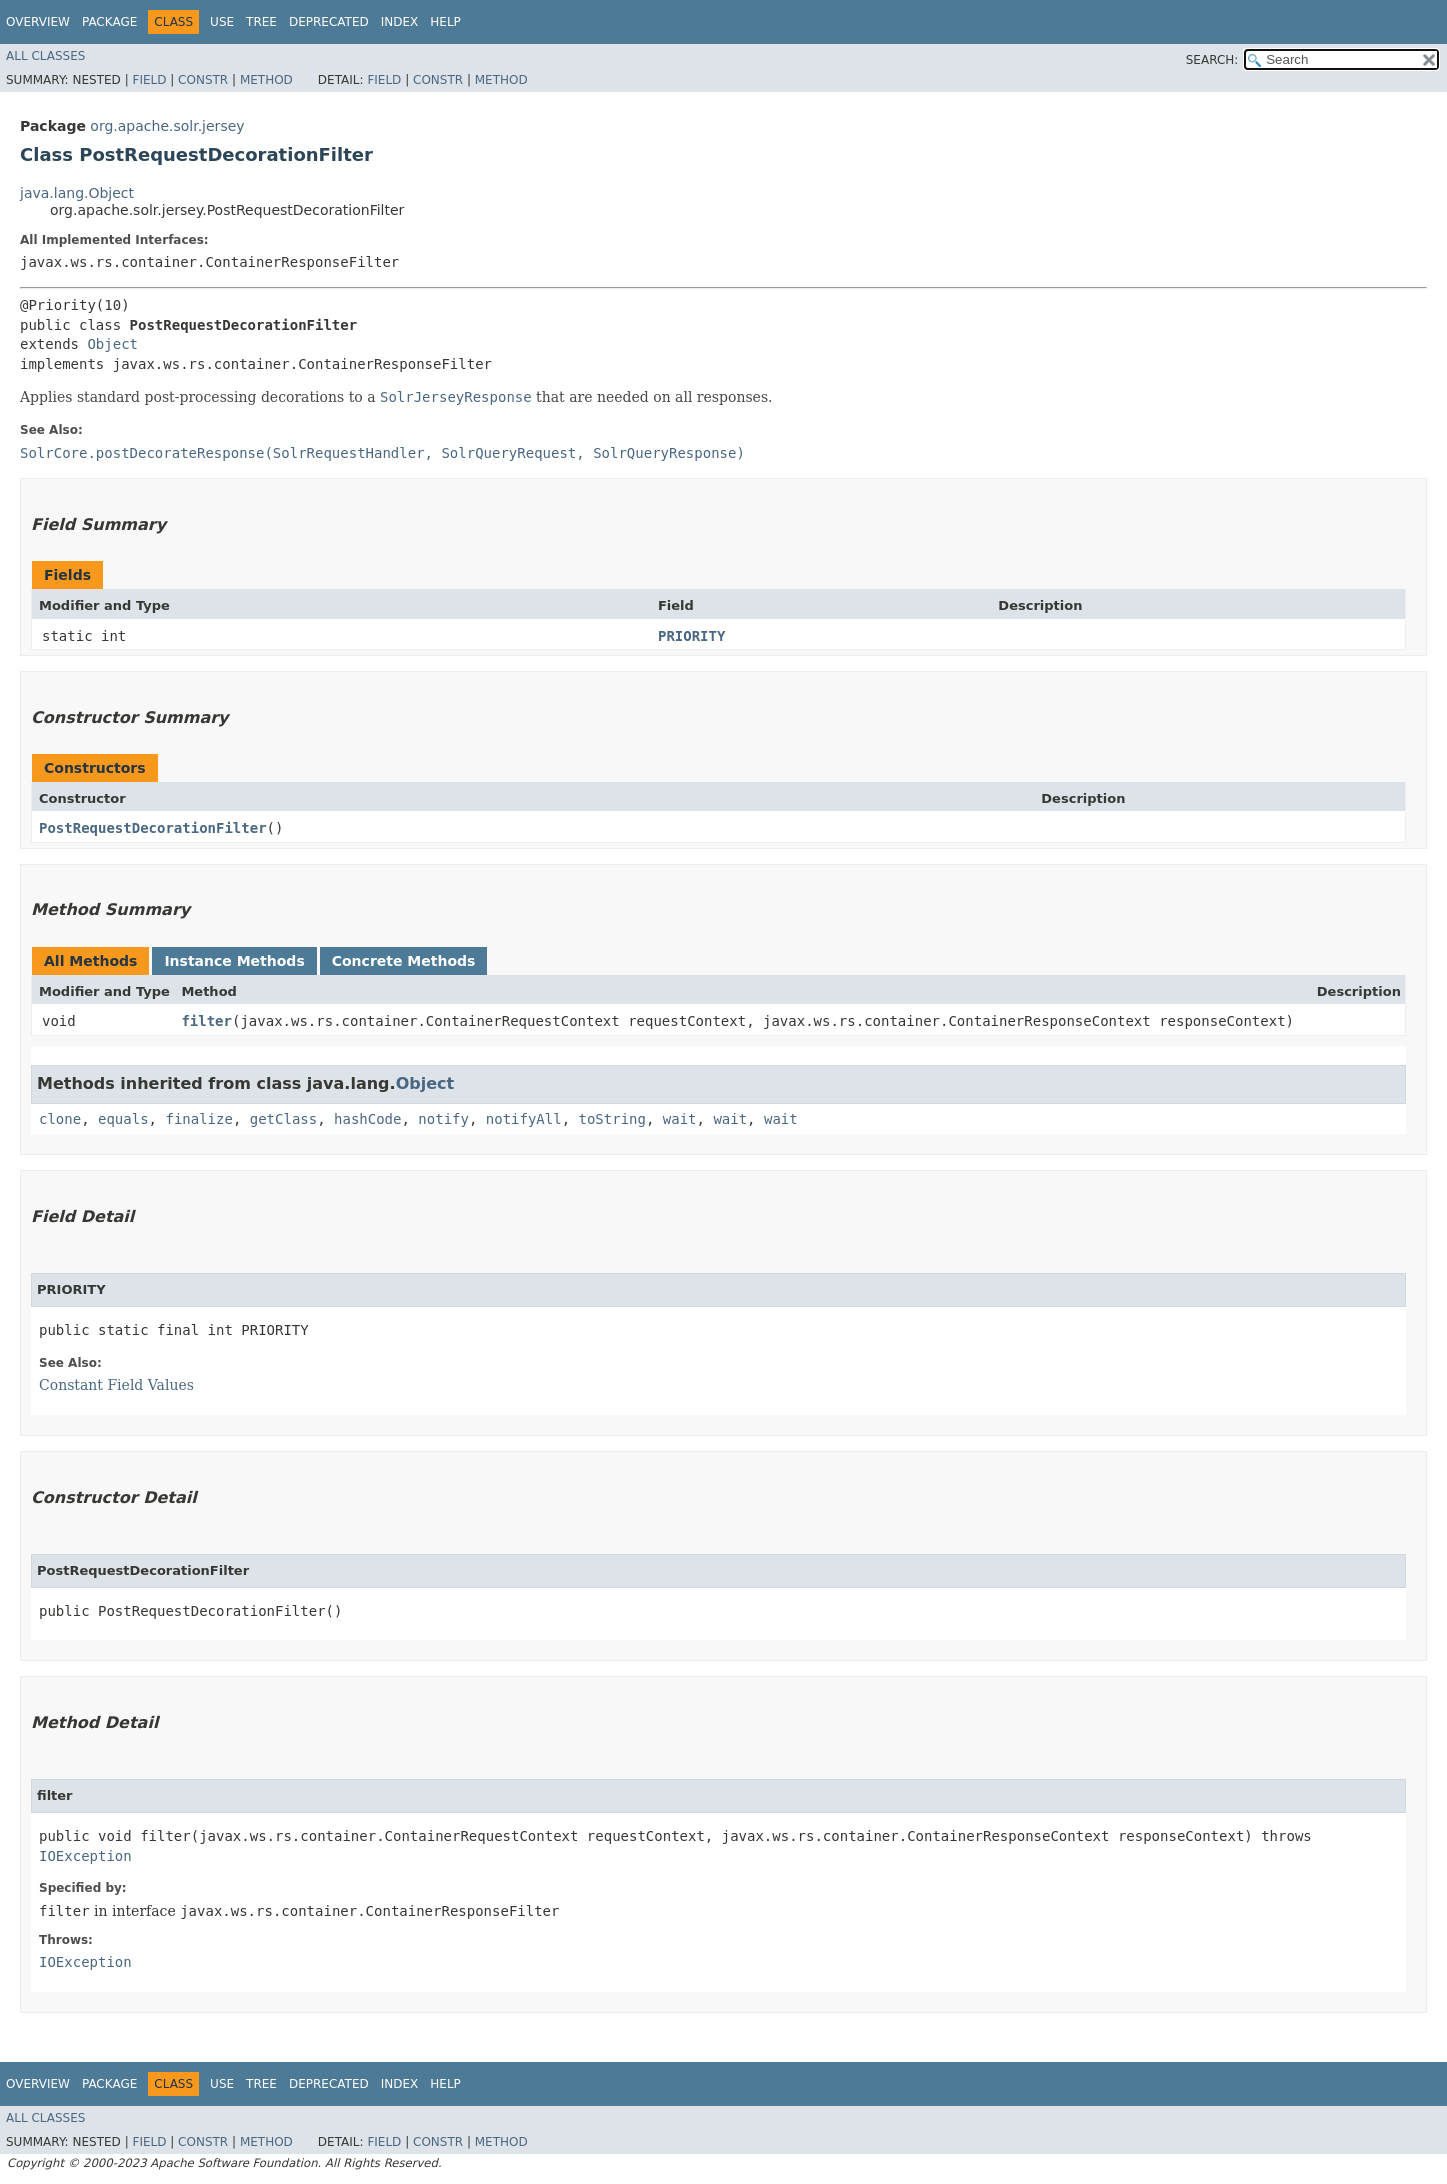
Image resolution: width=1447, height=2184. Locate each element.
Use (222, 22)
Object (112, 344)
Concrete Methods (404, 961)
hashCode (367, 1119)
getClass (283, 1119)
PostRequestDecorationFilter (153, 828)
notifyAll (524, 1119)
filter (206, 1021)
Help (445, 22)
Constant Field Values (116, 1385)
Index (400, 22)
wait (680, 1119)
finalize (198, 1119)
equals (123, 1119)
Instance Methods (234, 961)
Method (266, 80)
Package (109, 22)
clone (60, 1119)
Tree (261, 22)
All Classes (45, 56)
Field (149, 80)
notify (443, 1119)
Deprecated (329, 22)
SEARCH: (1212, 60)
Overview (38, 22)
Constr (203, 80)
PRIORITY (691, 636)
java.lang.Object (77, 193)
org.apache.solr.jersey (167, 126)
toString (612, 1119)
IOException (85, 1856)
